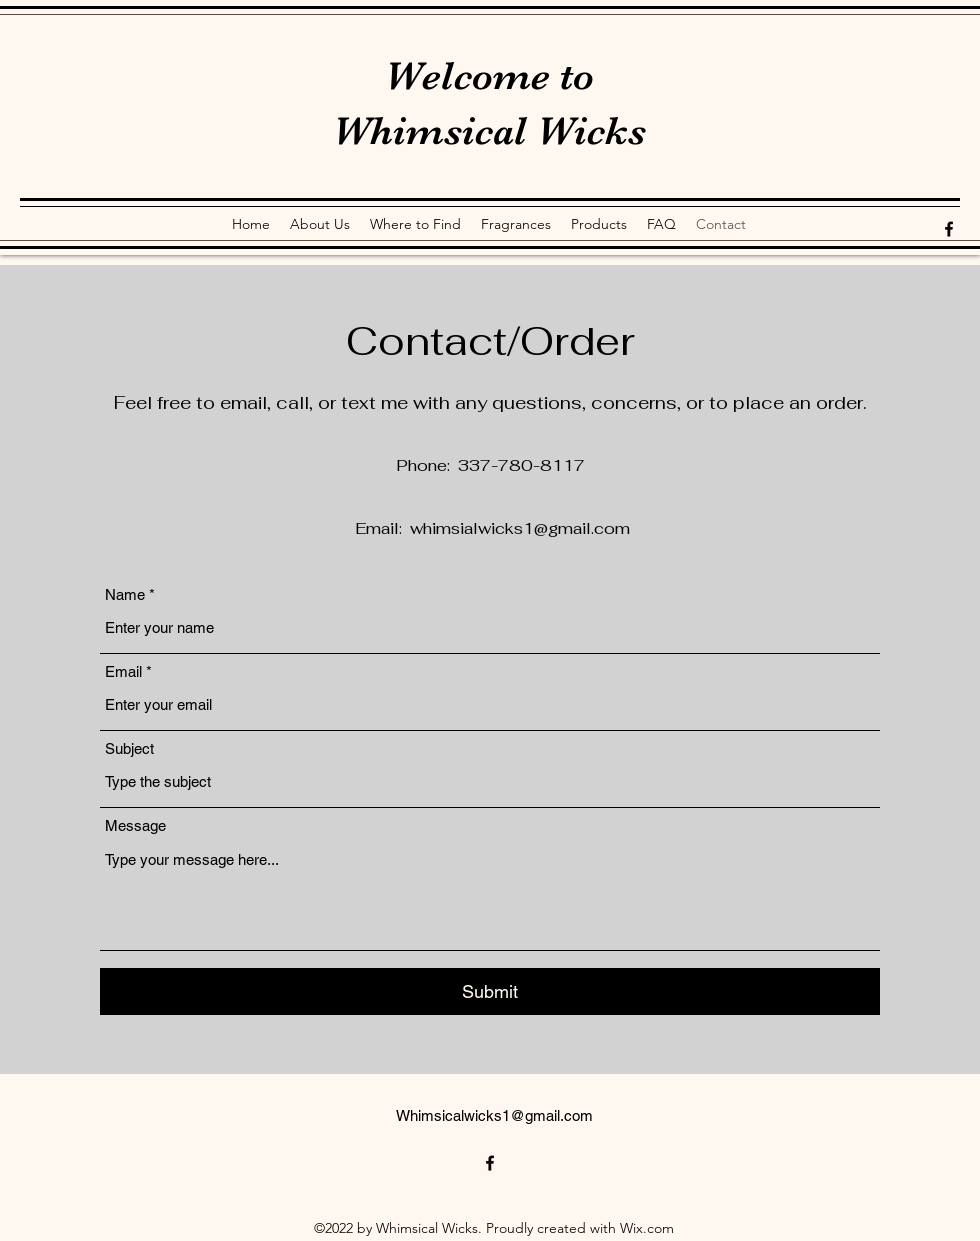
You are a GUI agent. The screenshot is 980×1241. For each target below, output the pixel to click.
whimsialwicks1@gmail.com (520, 528)
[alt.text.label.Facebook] (949, 229)
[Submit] (490, 991)
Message (135, 825)
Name (125, 594)
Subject (129, 748)
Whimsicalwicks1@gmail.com (494, 1115)
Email (123, 671)
